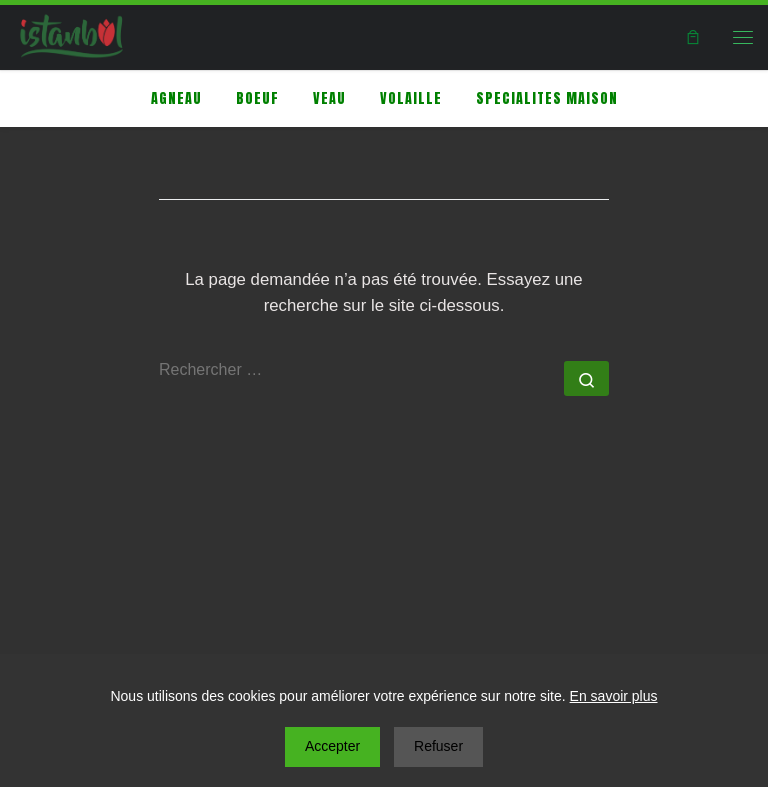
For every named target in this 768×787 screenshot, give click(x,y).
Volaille (411, 98)
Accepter (332, 746)
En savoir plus (614, 696)
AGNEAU (176, 98)
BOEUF (257, 98)
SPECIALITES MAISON (547, 98)
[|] (71, 34)
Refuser (438, 746)
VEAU (329, 98)
